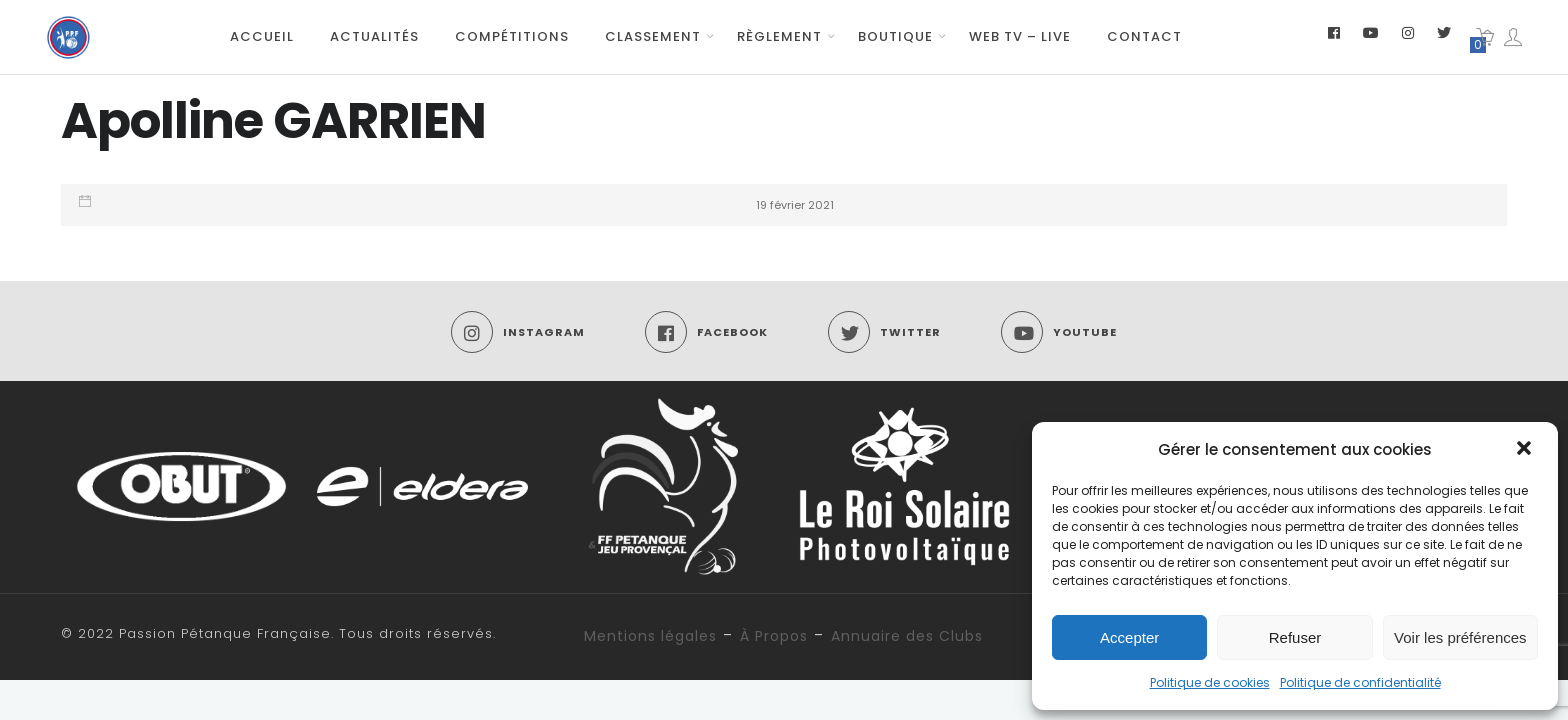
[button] (1526, 450)
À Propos (774, 636)
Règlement (779, 36)
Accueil (262, 36)
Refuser (1295, 637)
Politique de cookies (1210, 682)
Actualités (374, 36)
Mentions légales (650, 636)
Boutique (895, 36)
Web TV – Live (1020, 36)
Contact (1144, 36)
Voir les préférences (1460, 637)
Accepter (1129, 637)
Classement (653, 36)
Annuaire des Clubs (907, 636)
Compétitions (512, 36)
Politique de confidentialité (1360, 682)
